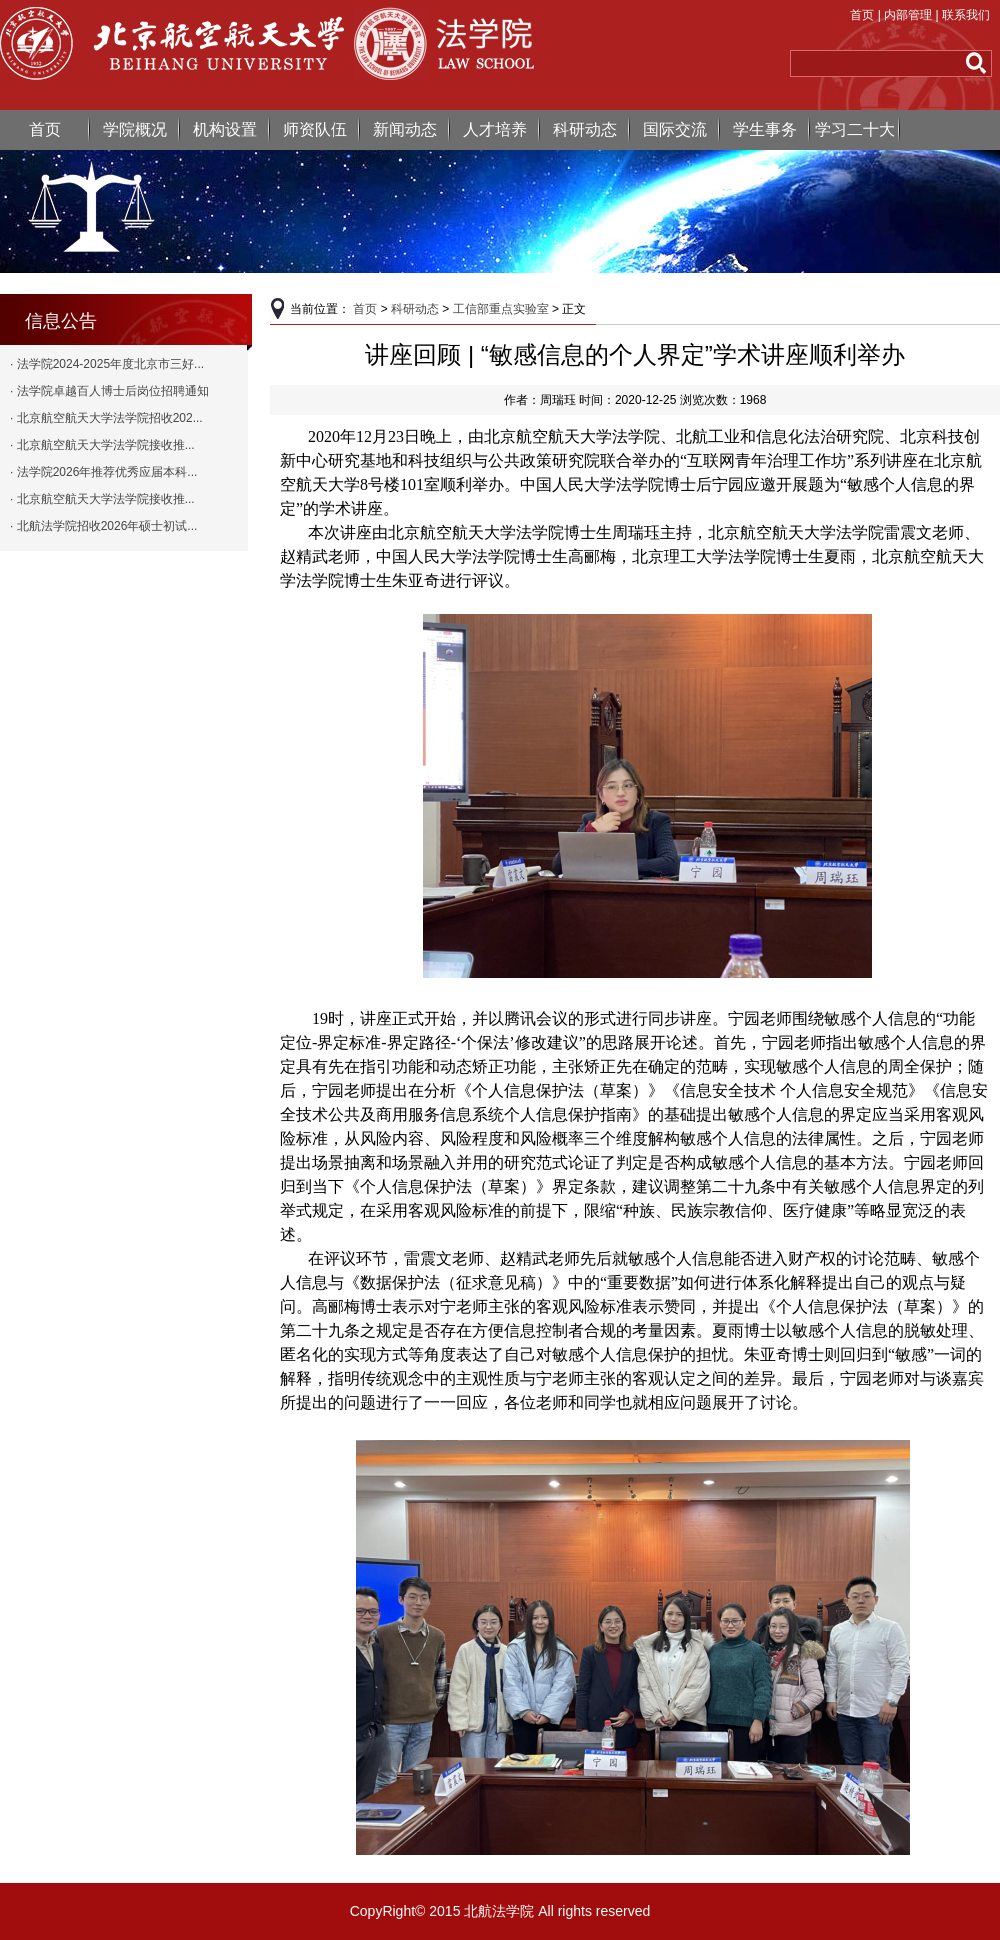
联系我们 (966, 15)
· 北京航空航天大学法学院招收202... (106, 418)
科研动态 (585, 129)
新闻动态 (405, 129)
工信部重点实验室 (501, 309)
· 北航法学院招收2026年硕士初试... (103, 526)
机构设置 (225, 129)
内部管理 (908, 15)
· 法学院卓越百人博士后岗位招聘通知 (109, 391)
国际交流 (675, 129)
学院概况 (135, 129)
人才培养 (495, 129)
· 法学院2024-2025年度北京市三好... (107, 364)
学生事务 (765, 129)
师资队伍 (315, 129)
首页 (862, 15)
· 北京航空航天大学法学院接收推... (102, 445)
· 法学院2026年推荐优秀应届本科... (103, 472)
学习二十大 (855, 129)
